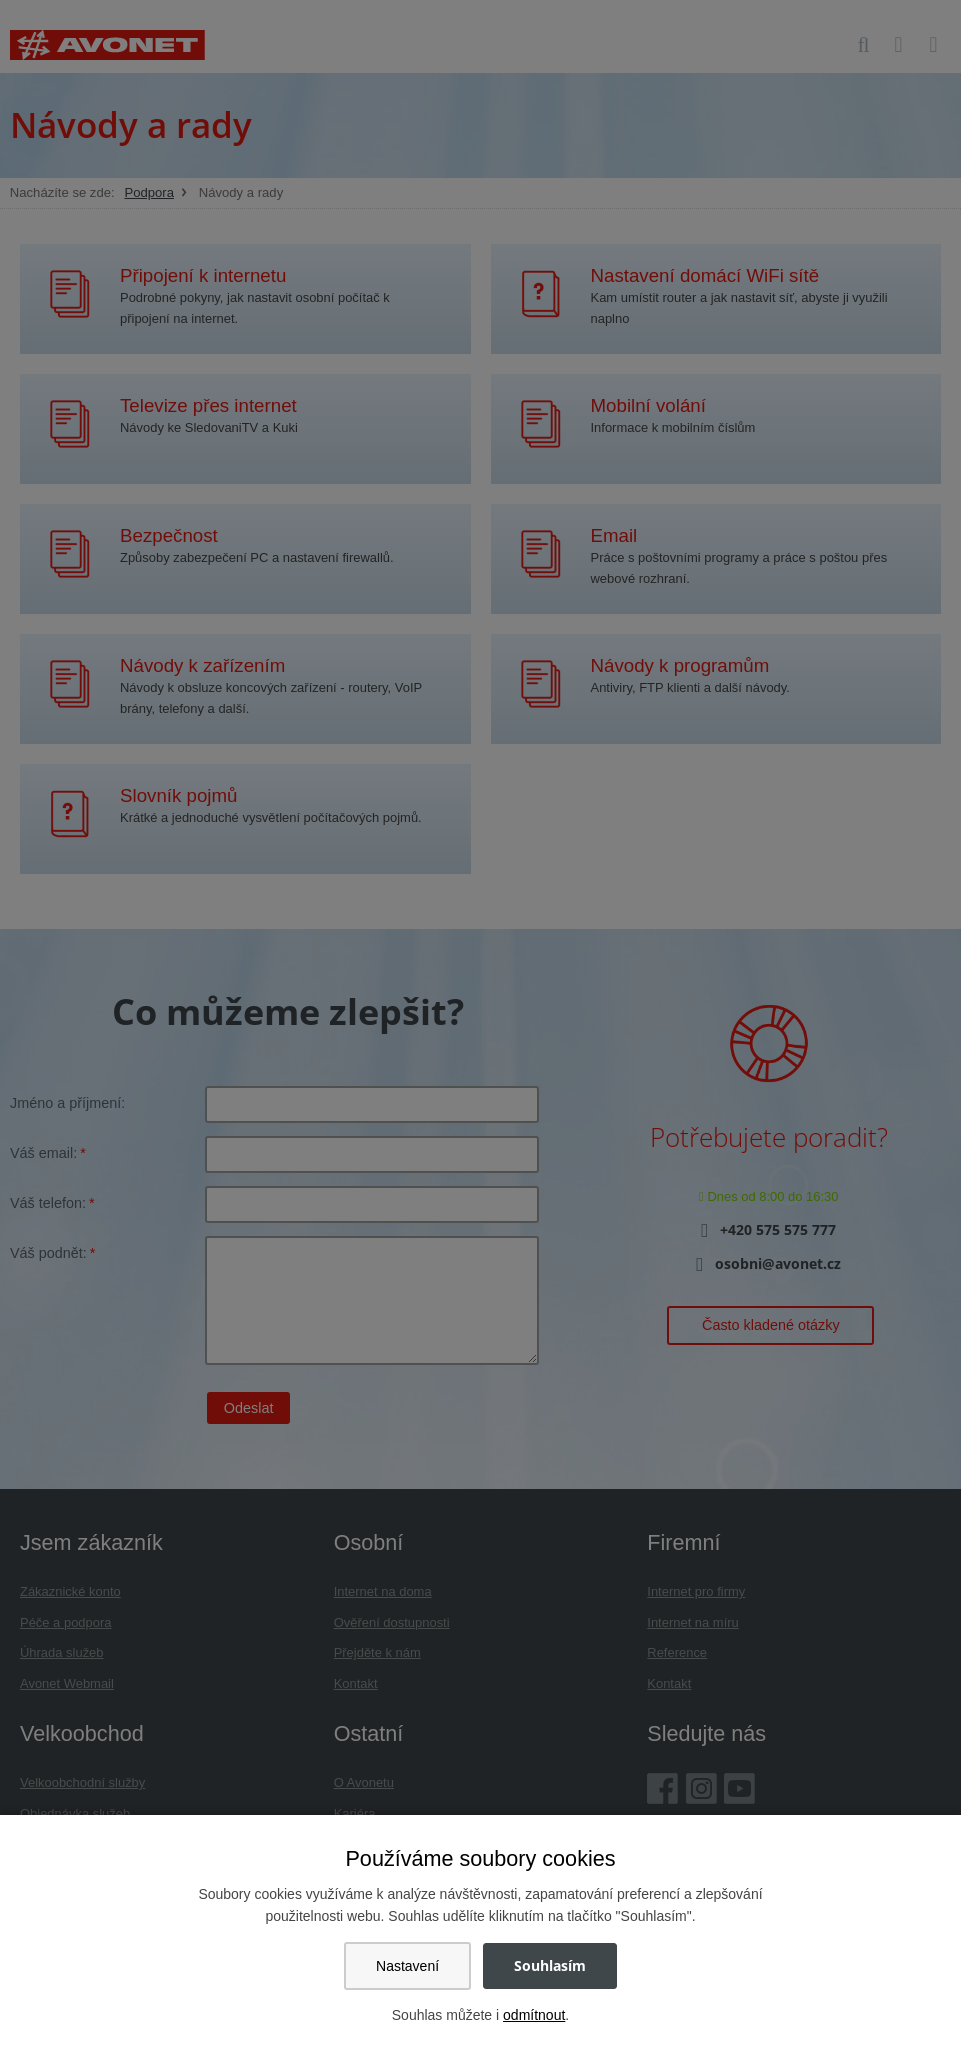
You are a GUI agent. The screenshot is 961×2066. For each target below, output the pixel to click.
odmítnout (534, 2015)
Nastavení (407, 1966)
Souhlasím (550, 1965)
